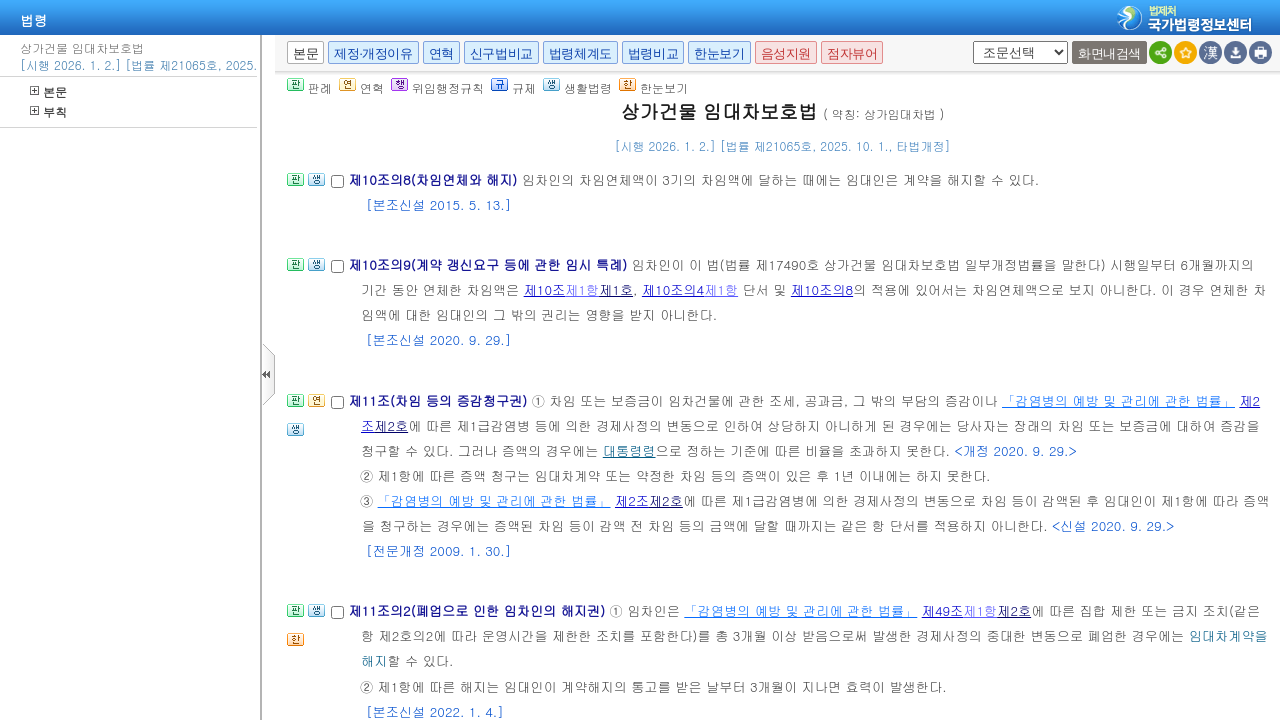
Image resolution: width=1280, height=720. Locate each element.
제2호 (391, 425)
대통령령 (629, 450)
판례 (309, 87)
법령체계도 (580, 53)
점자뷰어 (852, 53)
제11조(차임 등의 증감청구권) (439, 400)
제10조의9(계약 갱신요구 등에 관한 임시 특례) (489, 264)
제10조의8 (822, 289)
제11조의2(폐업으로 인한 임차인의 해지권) (478, 610)
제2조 (632, 500)
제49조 (943, 610)
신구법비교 (501, 53)
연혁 (441, 53)
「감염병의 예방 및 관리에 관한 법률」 (1118, 400)
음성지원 (786, 53)
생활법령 (577, 87)
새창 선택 (969, 41)
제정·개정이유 (373, 53)
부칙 (48, 111)
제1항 (582, 289)
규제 (513, 87)
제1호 (616, 289)
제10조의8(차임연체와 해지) (434, 179)
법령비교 (653, 53)
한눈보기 (719, 53)
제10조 (545, 289)
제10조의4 (673, 289)
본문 (48, 91)
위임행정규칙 (437, 87)
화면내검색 (1109, 53)
